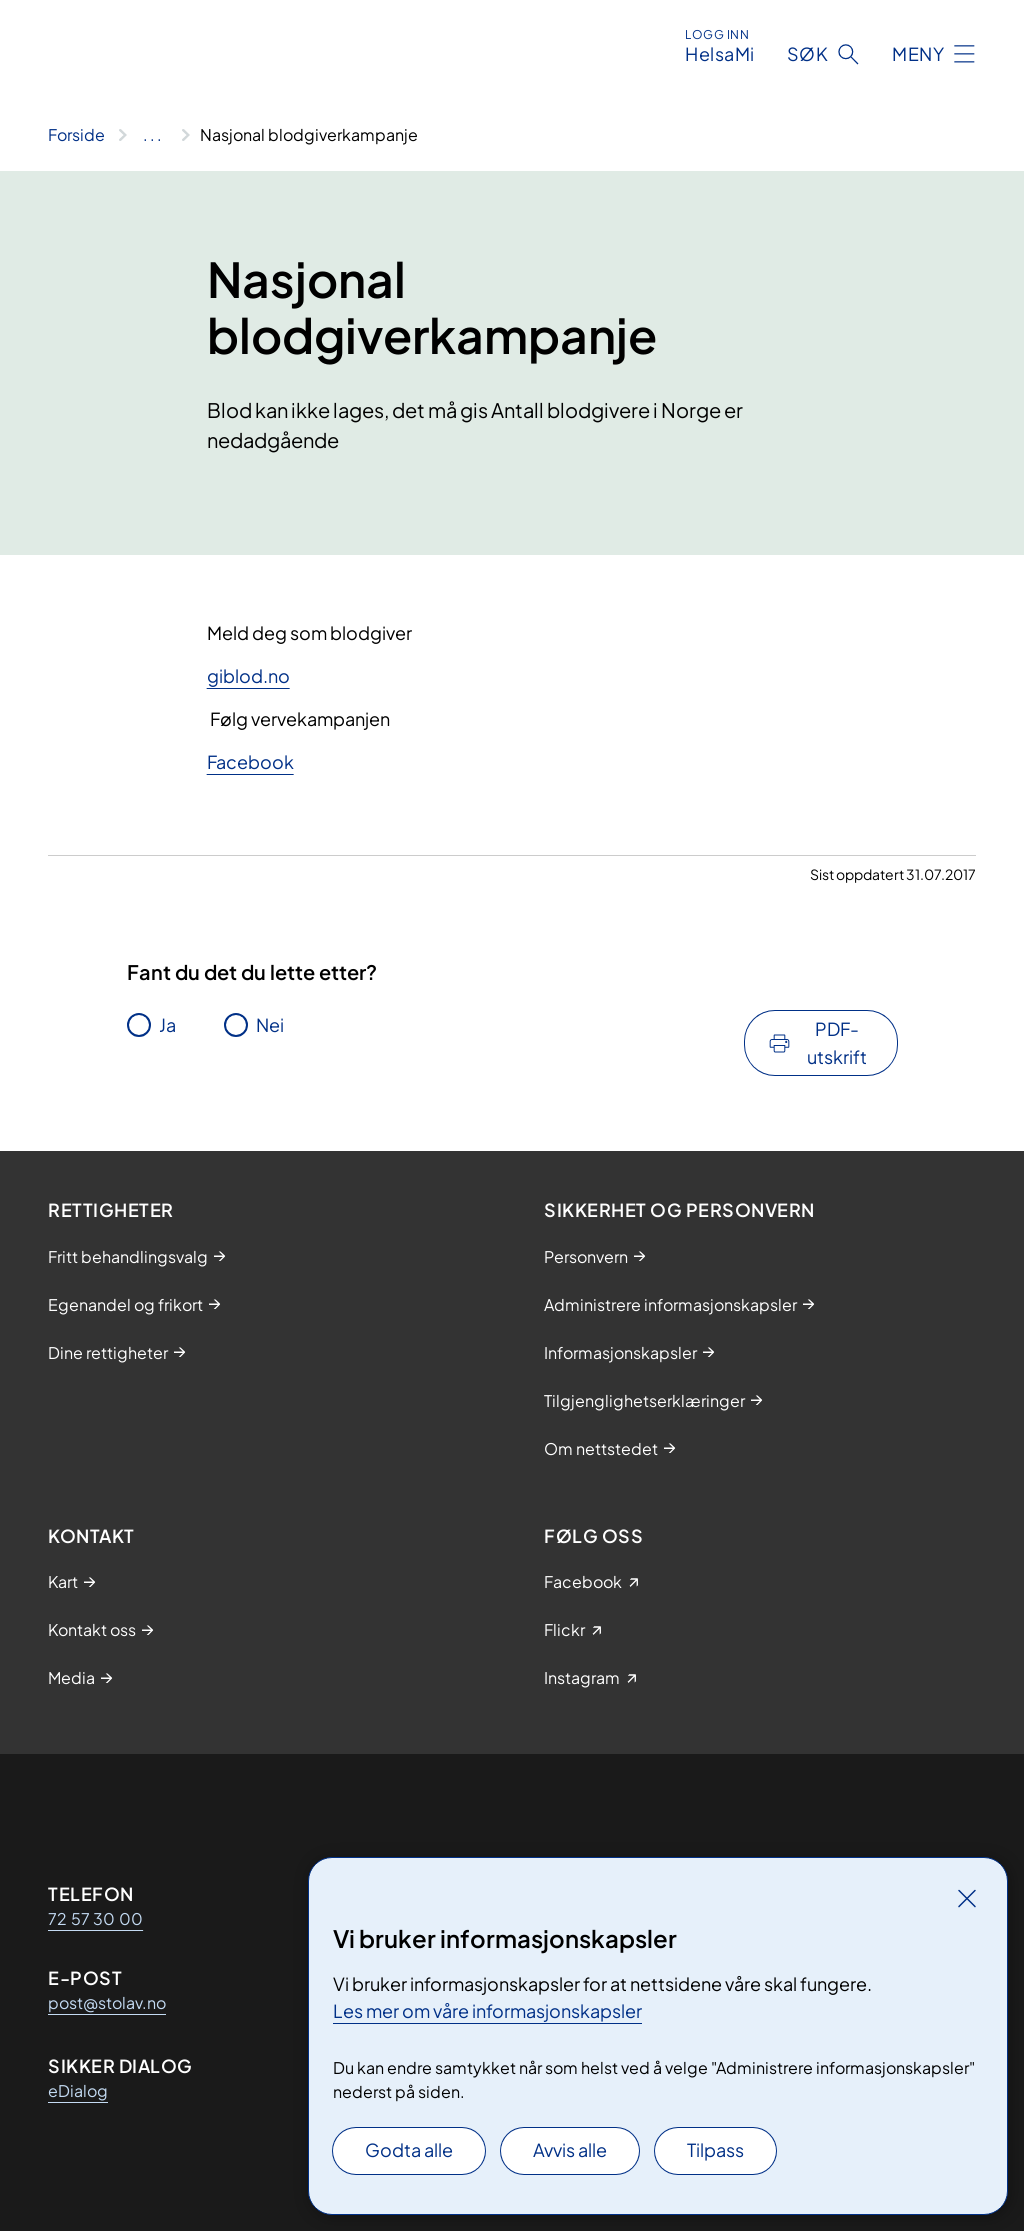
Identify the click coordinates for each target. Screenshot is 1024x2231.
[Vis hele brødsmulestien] (152, 135)
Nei (270, 1024)
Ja (167, 1024)
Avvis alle (570, 2149)
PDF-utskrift (837, 1042)
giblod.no (248, 675)
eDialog (78, 2090)
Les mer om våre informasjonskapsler (487, 2010)
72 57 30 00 (95, 1918)
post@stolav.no (107, 2002)
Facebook (250, 761)
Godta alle (409, 2149)
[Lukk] (967, 1898)
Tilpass (715, 2149)
